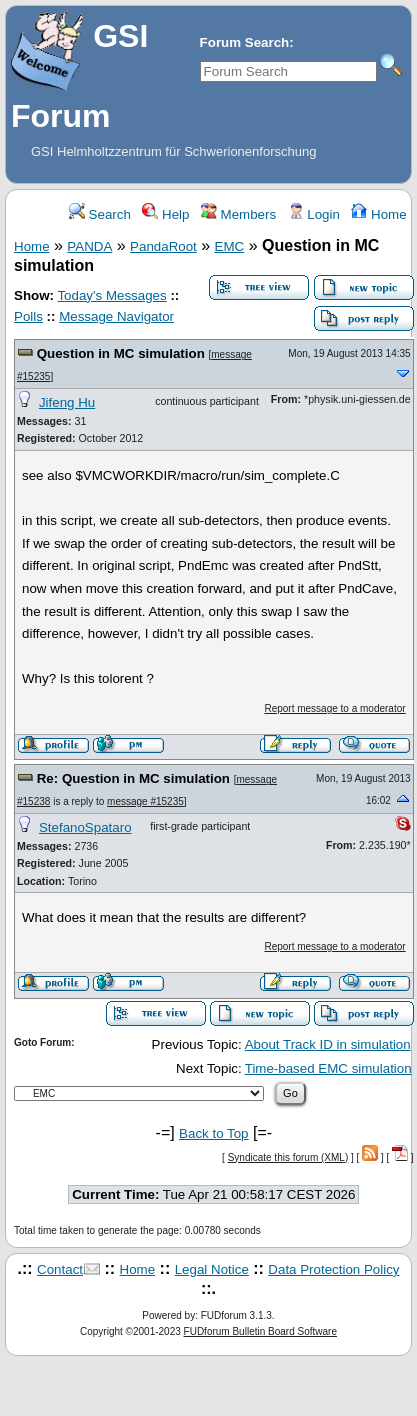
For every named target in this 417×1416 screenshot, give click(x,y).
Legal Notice (212, 1269)
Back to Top (213, 1133)
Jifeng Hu (67, 402)
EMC (230, 246)
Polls (28, 316)
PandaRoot (163, 246)
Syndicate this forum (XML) (288, 1157)
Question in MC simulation (121, 353)
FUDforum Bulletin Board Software (260, 1331)
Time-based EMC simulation (328, 1068)
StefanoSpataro (85, 827)
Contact (60, 1269)
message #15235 (145, 801)
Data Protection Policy (333, 1269)
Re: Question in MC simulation (133, 778)
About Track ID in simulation (328, 1044)
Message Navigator (116, 316)
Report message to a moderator (334, 708)
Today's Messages (111, 295)
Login (314, 214)
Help (165, 214)
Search (100, 214)
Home (378, 214)
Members (238, 214)
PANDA (89, 246)
